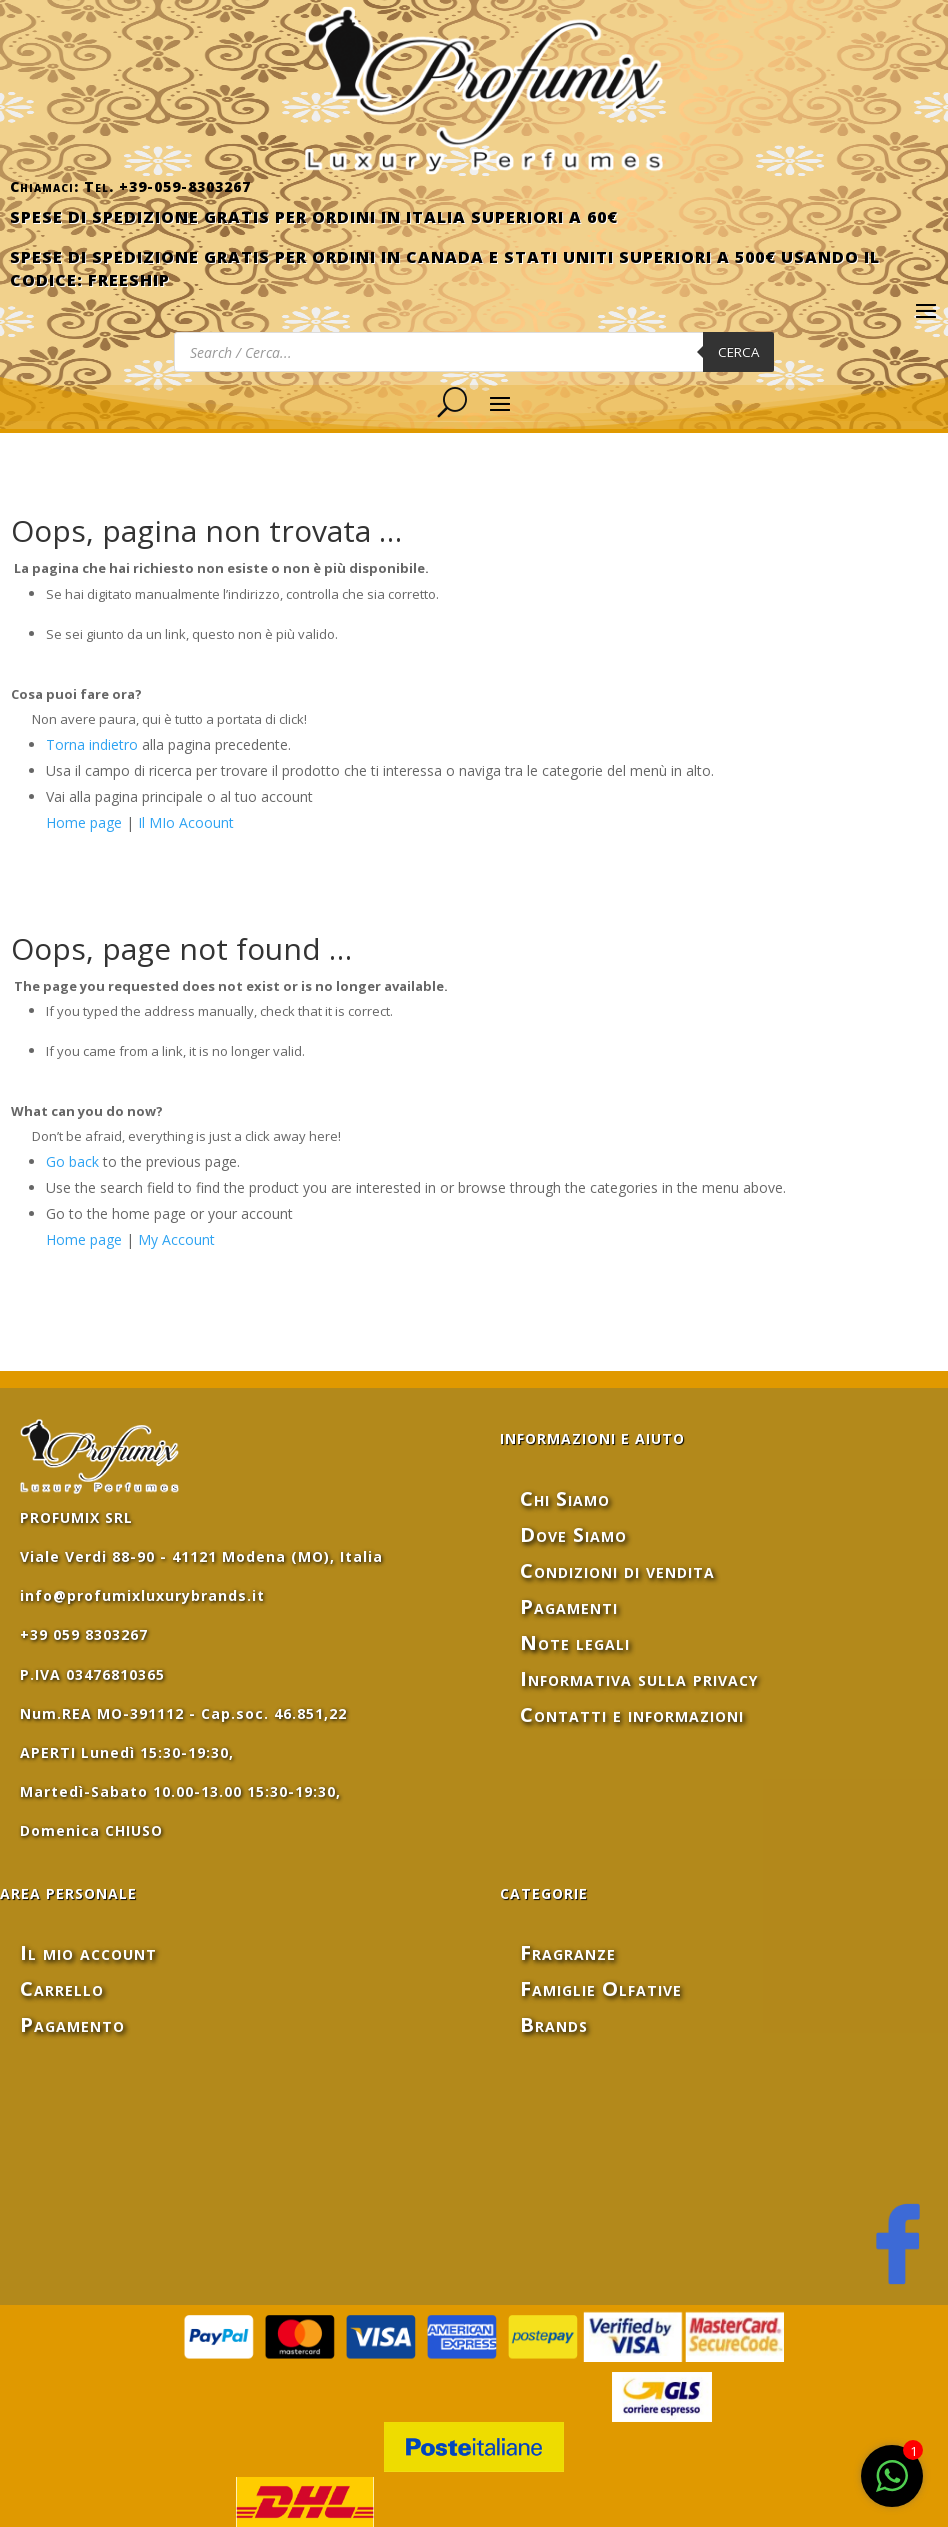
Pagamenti (569, 1606)
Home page (84, 822)
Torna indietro (92, 744)
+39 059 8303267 (84, 1634)
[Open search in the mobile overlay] (474, 352)
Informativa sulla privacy (639, 1678)
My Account (176, 1239)
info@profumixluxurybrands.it (142, 1595)
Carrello (62, 1988)
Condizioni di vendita (617, 1570)
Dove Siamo (573, 1534)
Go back (72, 1161)
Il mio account (88, 1952)
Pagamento (72, 2024)
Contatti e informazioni (632, 1714)
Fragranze (568, 1952)
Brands (554, 2024)
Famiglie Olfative (601, 1988)
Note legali (575, 1642)
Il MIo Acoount (186, 822)
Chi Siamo (565, 1498)
